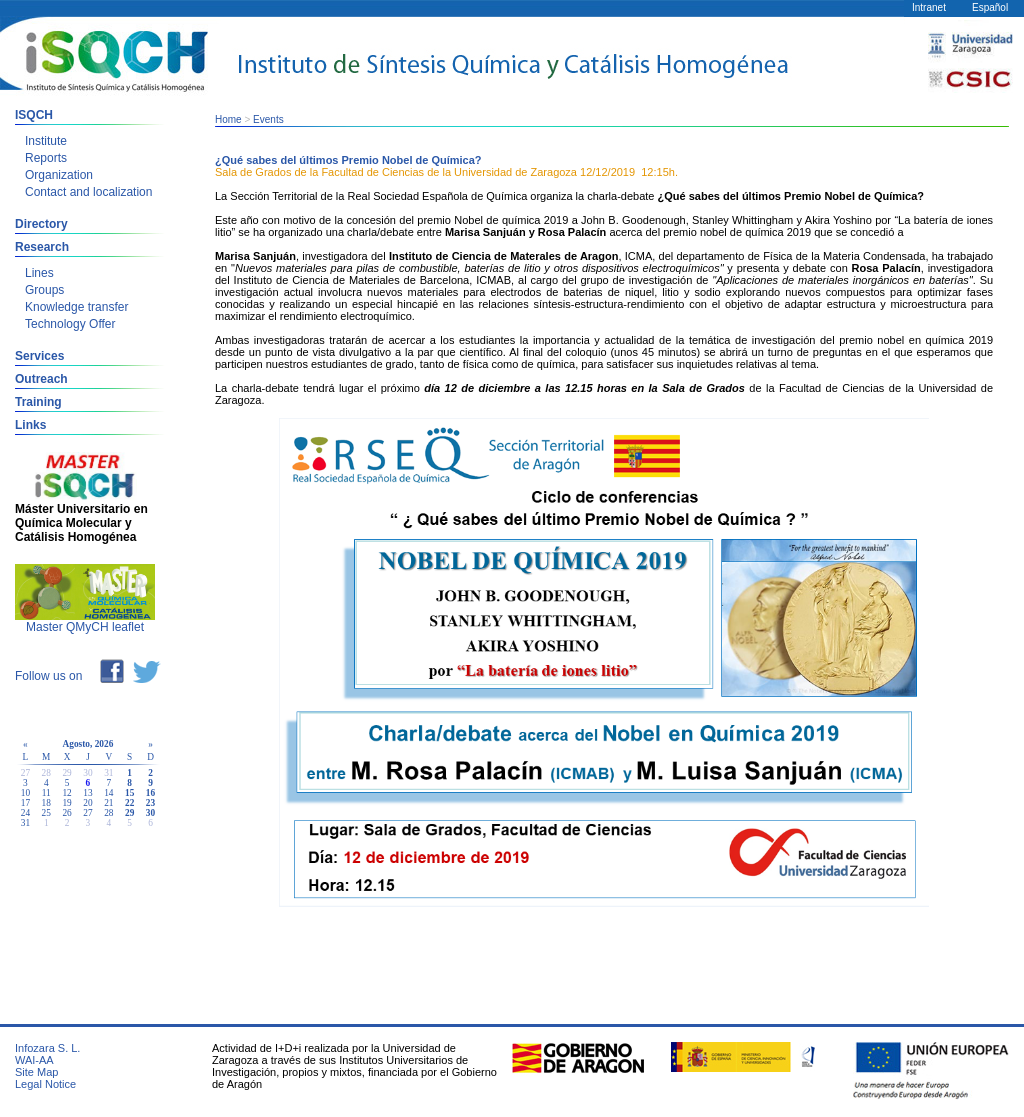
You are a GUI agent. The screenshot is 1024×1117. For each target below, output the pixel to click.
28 (108, 813)
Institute (46, 141)
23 (150, 803)
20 (87, 803)
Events (268, 119)
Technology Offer (70, 324)
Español (990, 7)
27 (87, 813)
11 (46, 793)
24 (25, 813)
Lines (39, 273)
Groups (44, 290)
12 (66, 793)
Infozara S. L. (47, 1048)
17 (25, 803)
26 (66, 813)
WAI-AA (34, 1060)
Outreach (41, 379)
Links (30, 425)
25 (46, 813)
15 (129, 793)
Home (228, 119)
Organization (59, 175)
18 (46, 803)
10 (25, 793)
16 (150, 793)
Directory (41, 224)
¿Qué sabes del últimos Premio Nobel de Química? (348, 160)
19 (66, 803)
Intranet (929, 7)
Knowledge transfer (76, 307)
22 (129, 803)
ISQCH (34, 115)
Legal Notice (45, 1084)
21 (108, 803)
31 (25, 823)
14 (108, 793)
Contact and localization (88, 192)
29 (129, 813)
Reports (46, 158)
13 (87, 793)
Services (39, 356)
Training (38, 402)
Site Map (36, 1072)
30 (150, 813)
